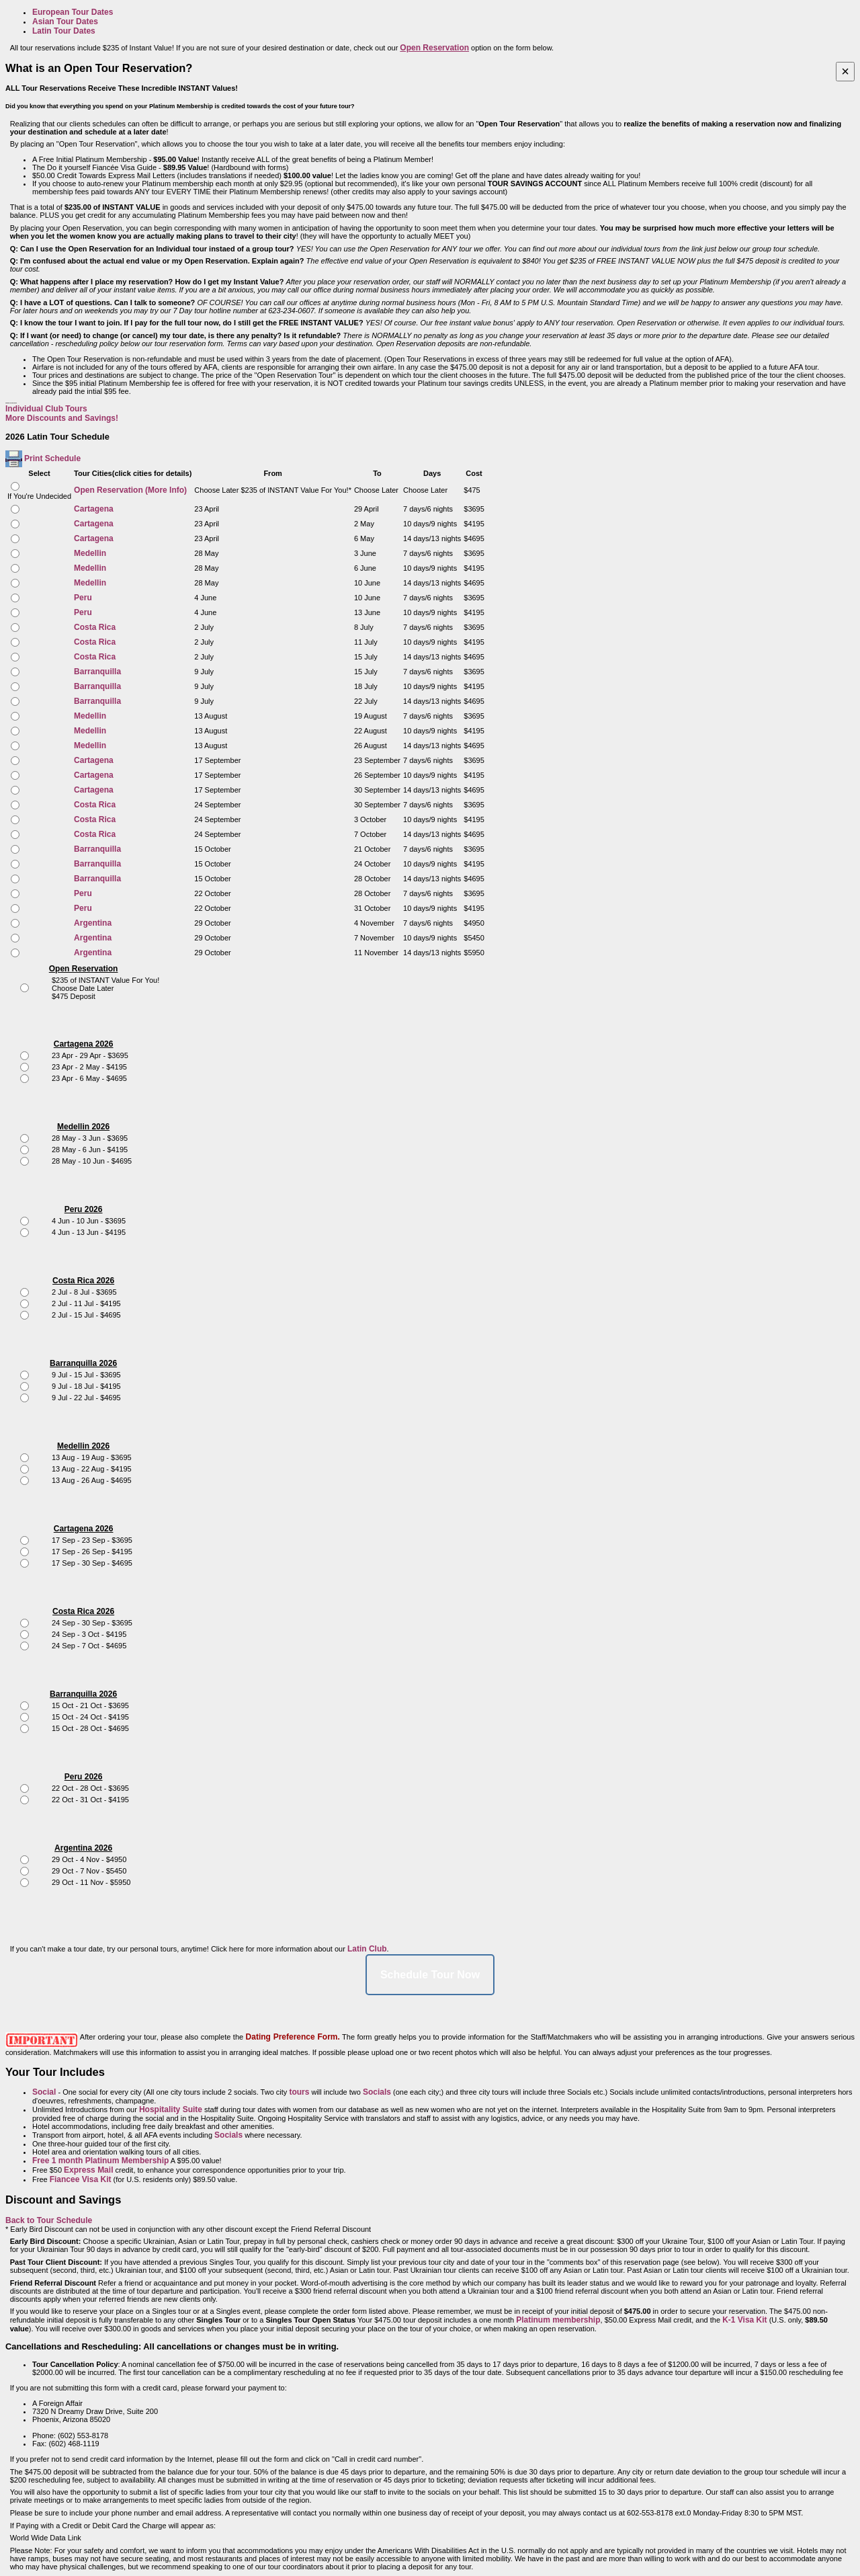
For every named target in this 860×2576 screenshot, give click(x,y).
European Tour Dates (72, 12)
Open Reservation (83, 968)
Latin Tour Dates (63, 31)
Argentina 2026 (83, 1848)
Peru (83, 597)
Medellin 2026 (83, 1126)
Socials (377, 2092)
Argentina (93, 923)
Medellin (90, 553)
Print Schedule (52, 457)
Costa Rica (95, 627)
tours (299, 2092)
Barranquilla (97, 671)
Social (44, 2092)
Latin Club (367, 1949)
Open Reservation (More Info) (130, 490)
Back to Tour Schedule (48, 2220)
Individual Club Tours (46, 408)
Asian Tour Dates (65, 21)
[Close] (845, 71)
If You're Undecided (39, 496)
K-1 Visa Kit (744, 2320)
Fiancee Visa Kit (81, 2179)
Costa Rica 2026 (83, 1280)
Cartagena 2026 (84, 1044)
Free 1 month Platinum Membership (100, 2160)
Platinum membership (558, 2320)
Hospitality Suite (170, 2109)
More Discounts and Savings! (61, 418)
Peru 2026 (83, 1209)
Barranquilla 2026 (83, 1363)
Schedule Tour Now (430, 1974)
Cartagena (94, 509)
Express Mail (88, 2170)
